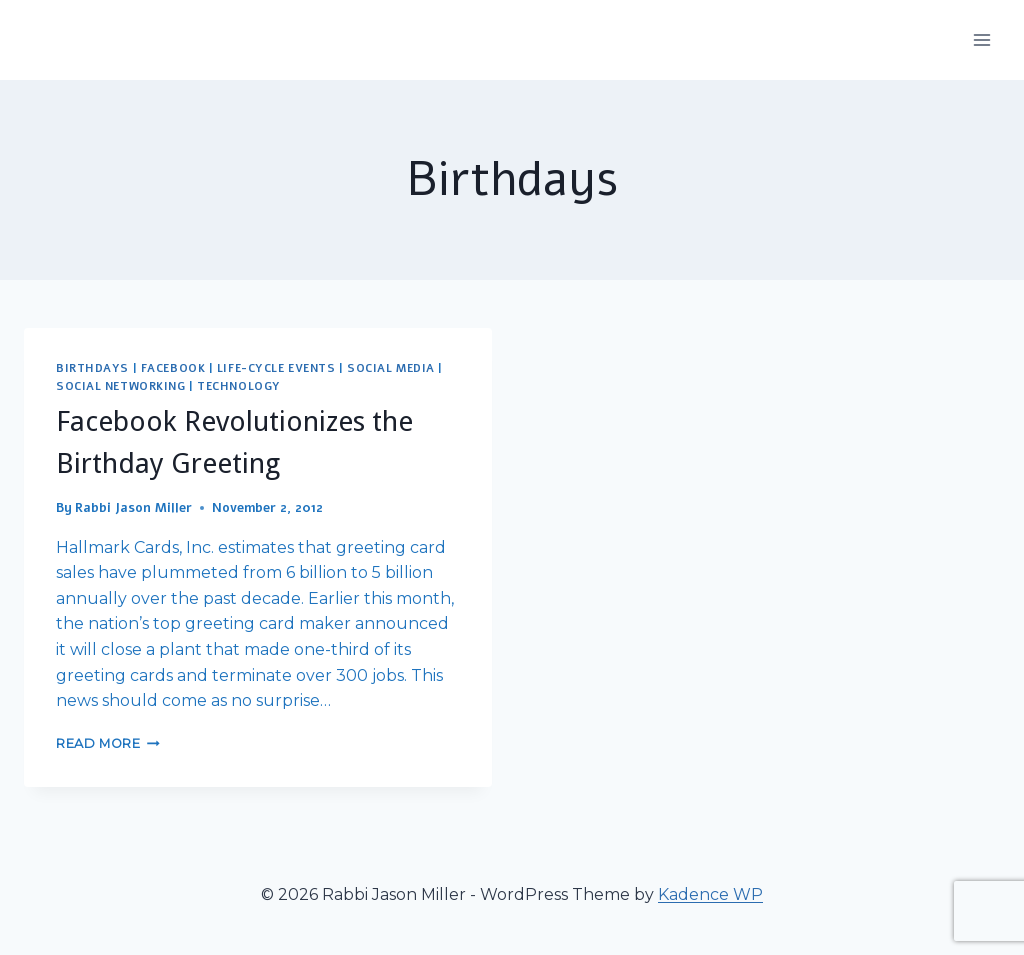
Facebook (173, 368)
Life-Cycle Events (276, 368)
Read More (108, 743)
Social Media (391, 368)
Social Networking (121, 386)
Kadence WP (710, 894)
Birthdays (92, 368)
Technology (239, 386)
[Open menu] (981, 39)
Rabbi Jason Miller (133, 508)
